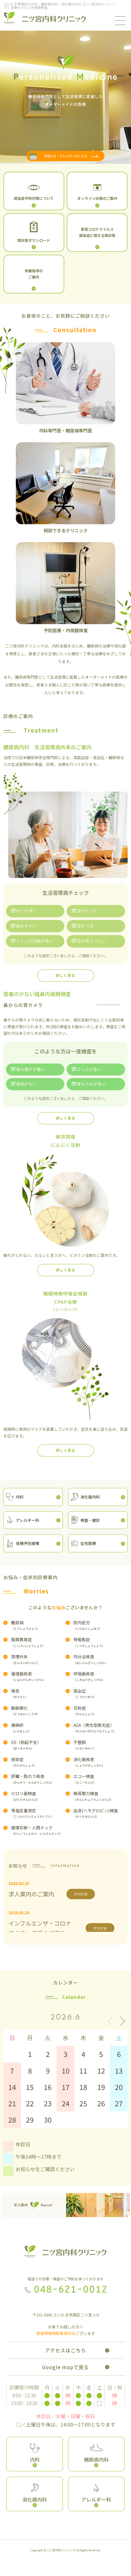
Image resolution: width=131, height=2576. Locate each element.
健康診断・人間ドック (38, 1830)
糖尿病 (38, 1625)
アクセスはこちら (65, 2350)
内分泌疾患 (100, 1659)
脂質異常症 (38, 1642)
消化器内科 (90, 1497)
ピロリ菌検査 (38, 1796)
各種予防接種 (27, 1543)
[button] (120, 2021)
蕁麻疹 (38, 1728)
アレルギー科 (27, 1520)
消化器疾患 (100, 1762)
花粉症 (100, 1710)
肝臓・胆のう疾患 (38, 1779)
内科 (20, 1497)
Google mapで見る (65, 2366)
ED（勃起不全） (38, 1745)
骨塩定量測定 (38, 1813)
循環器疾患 (38, 1676)
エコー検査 (100, 1779)
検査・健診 (90, 1520)
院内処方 (100, 1625)
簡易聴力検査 (100, 1796)
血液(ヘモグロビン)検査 (100, 1813)
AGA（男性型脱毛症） (100, 1728)
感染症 (38, 1762)
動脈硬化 (38, 1710)
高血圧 (100, 1693)
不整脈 (100, 1745)
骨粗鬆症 (100, 1642)
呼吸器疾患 (100, 1676)
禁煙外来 (38, 1659)
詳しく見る (65, 975)
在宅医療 (88, 1543)
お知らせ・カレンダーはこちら (65, 156)
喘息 (38, 1693)
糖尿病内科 (96, 2459)
